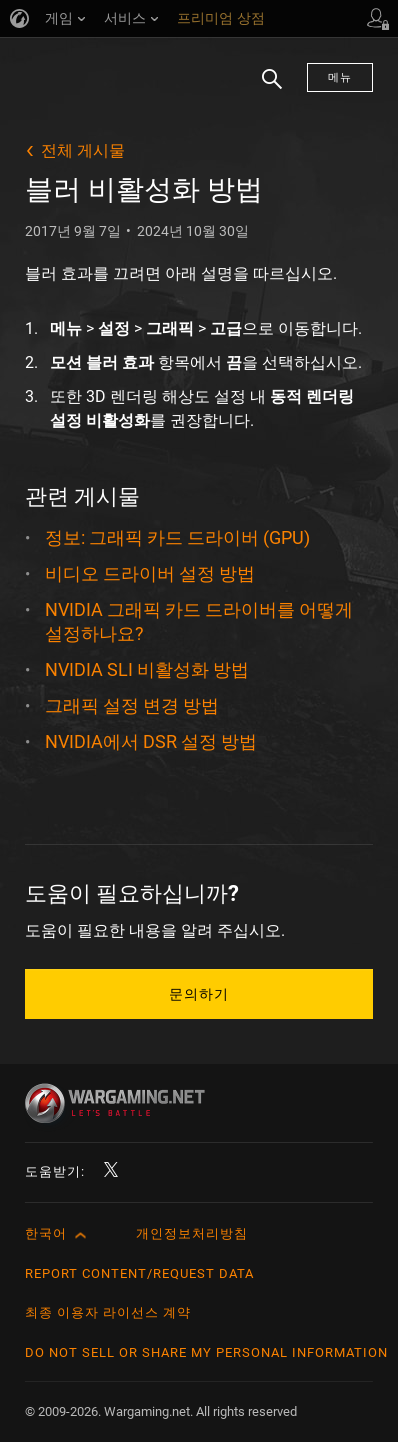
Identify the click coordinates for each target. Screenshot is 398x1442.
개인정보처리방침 (192, 1233)
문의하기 (199, 994)
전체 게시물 (83, 150)
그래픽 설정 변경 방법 (132, 705)
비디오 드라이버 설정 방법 (150, 573)
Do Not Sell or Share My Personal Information (206, 1352)
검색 (265, 89)
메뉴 (340, 77)
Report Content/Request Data (139, 1273)
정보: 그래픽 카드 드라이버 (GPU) (177, 537)
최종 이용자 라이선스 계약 (108, 1312)
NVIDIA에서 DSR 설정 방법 (151, 741)
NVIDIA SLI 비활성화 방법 (147, 669)
